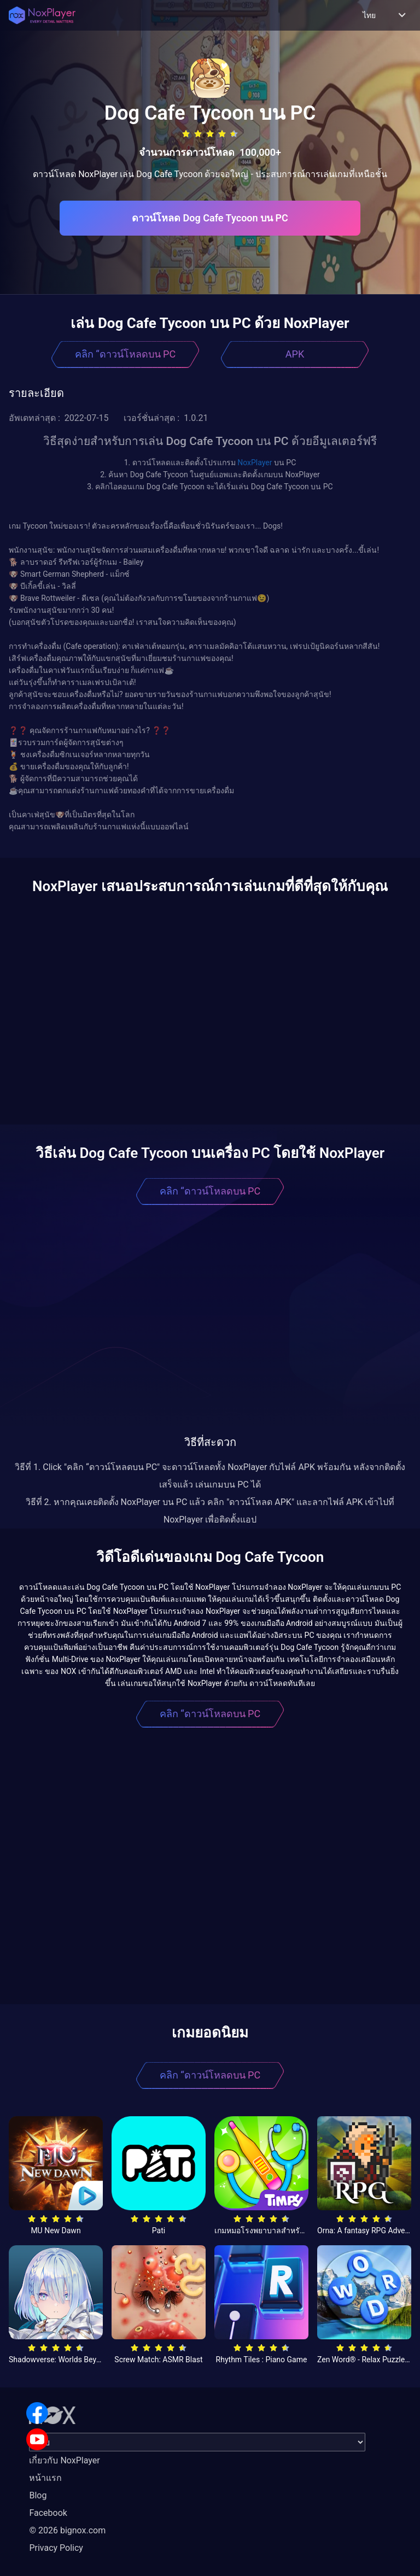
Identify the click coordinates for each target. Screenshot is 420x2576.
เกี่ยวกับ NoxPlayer (64, 2460)
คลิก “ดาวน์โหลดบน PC (125, 354)
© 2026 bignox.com (67, 2530)
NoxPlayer (254, 462)
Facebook (48, 2513)
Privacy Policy (56, 2548)
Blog (37, 2495)
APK (294, 354)
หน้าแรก (45, 2478)
